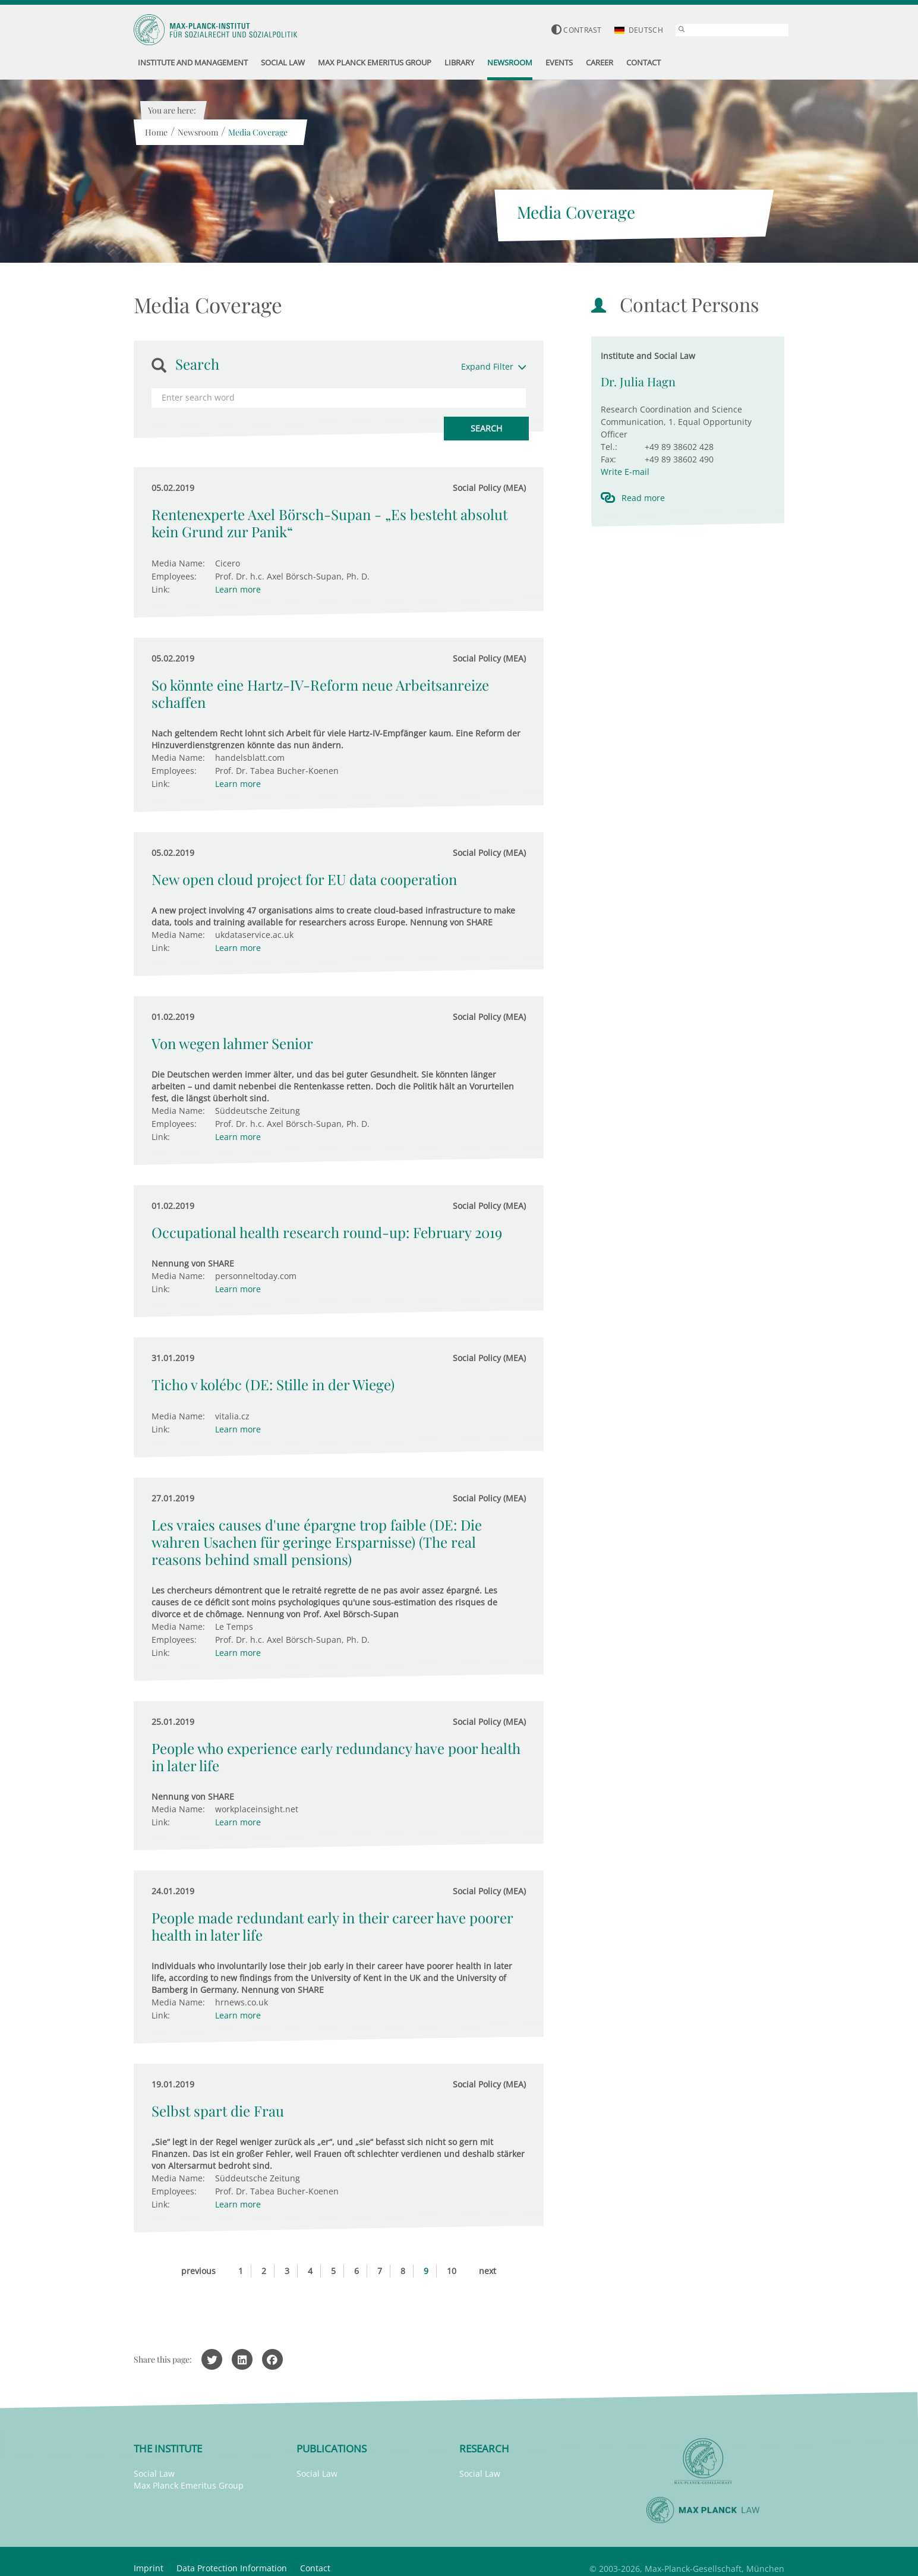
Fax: (608, 459)
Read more (643, 497)
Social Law (154, 2473)
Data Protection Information (231, 2568)
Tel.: (609, 446)
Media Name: (178, 563)
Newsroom (197, 132)
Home (155, 132)
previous (198, 2270)
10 (451, 2270)
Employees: (174, 576)
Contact (315, 2568)
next (487, 2270)
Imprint (148, 2568)
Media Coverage (257, 132)
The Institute (168, 2448)
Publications (331, 2448)
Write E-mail (625, 471)
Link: (161, 589)
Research (484, 2448)
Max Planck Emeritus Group (189, 2485)
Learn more (238, 589)
